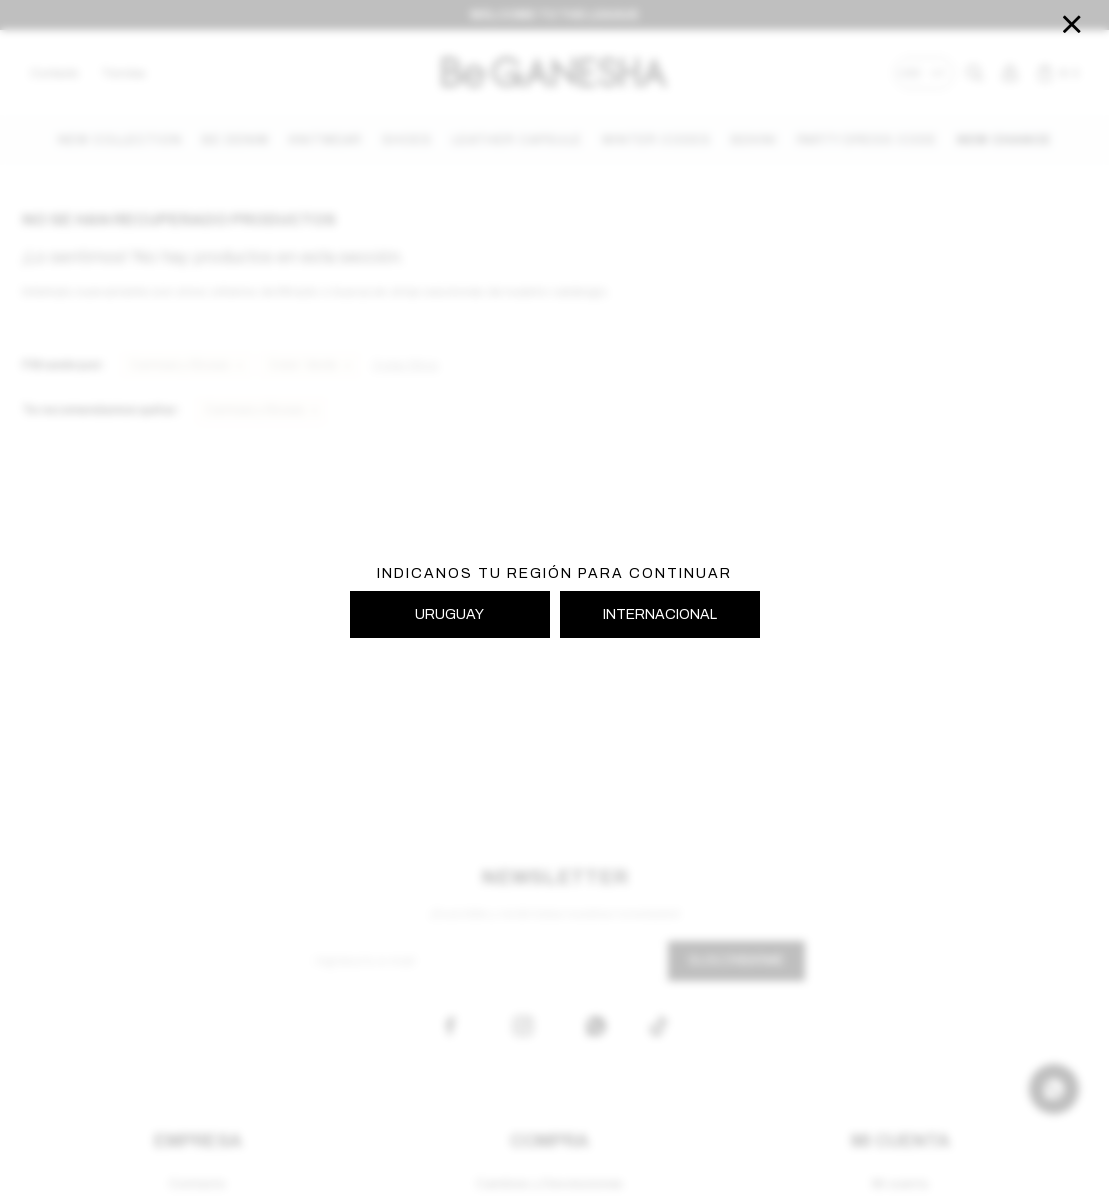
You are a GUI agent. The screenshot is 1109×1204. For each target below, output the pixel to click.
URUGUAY (449, 614)
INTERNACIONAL (660, 614)
